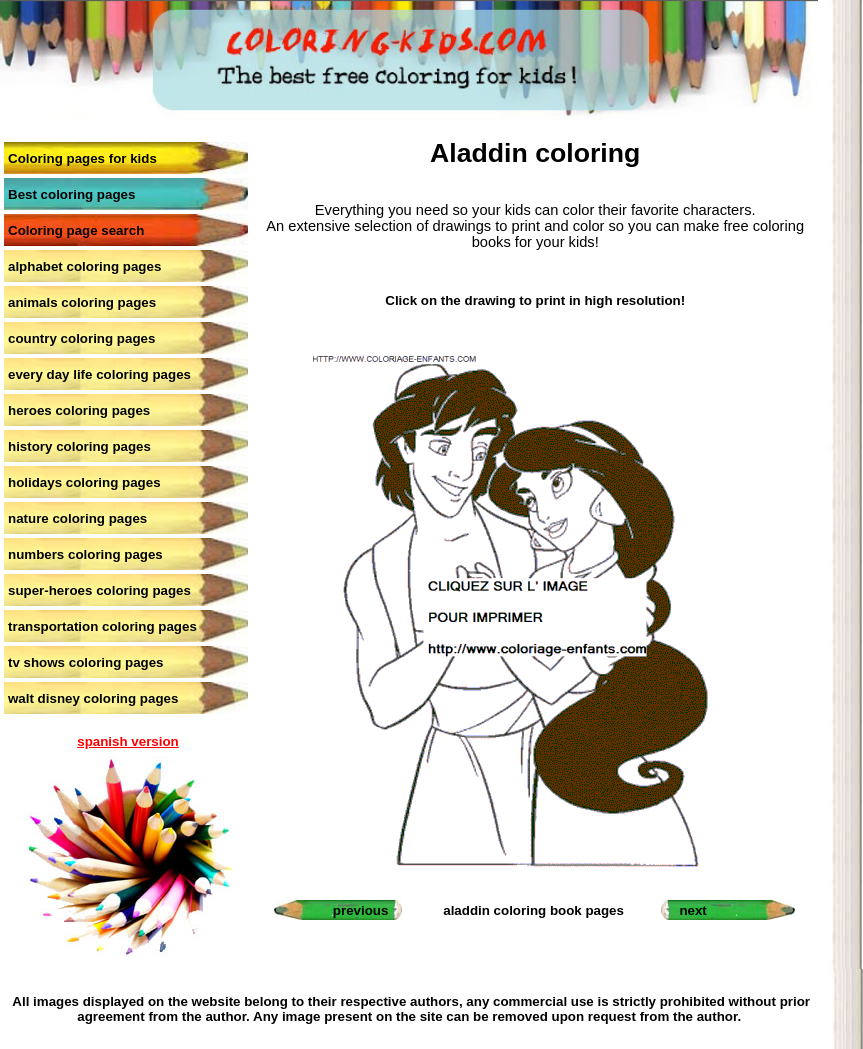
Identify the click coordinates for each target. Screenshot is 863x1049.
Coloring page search (76, 230)
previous (361, 910)
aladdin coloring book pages (533, 910)
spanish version (127, 741)
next (692, 910)
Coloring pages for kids (82, 158)
